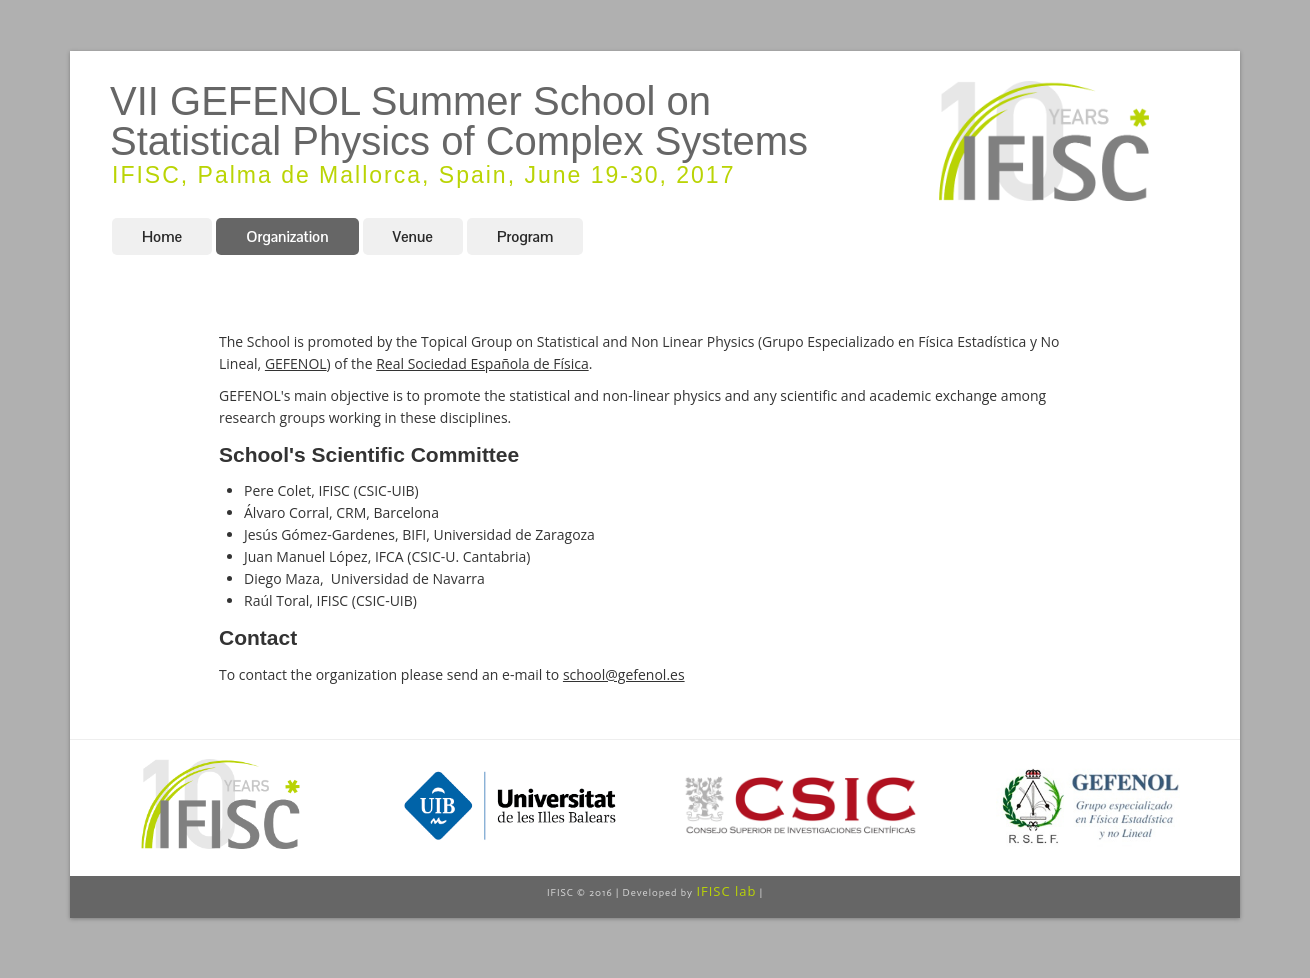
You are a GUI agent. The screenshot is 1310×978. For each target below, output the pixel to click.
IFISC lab (726, 891)
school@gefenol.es (624, 674)
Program (525, 236)
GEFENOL (296, 363)
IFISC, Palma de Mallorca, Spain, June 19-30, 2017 (423, 175)
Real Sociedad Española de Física (482, 363)
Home (162, 236)
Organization (287, 236)
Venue (413, 236)
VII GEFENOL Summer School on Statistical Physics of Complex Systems (459, 121)
